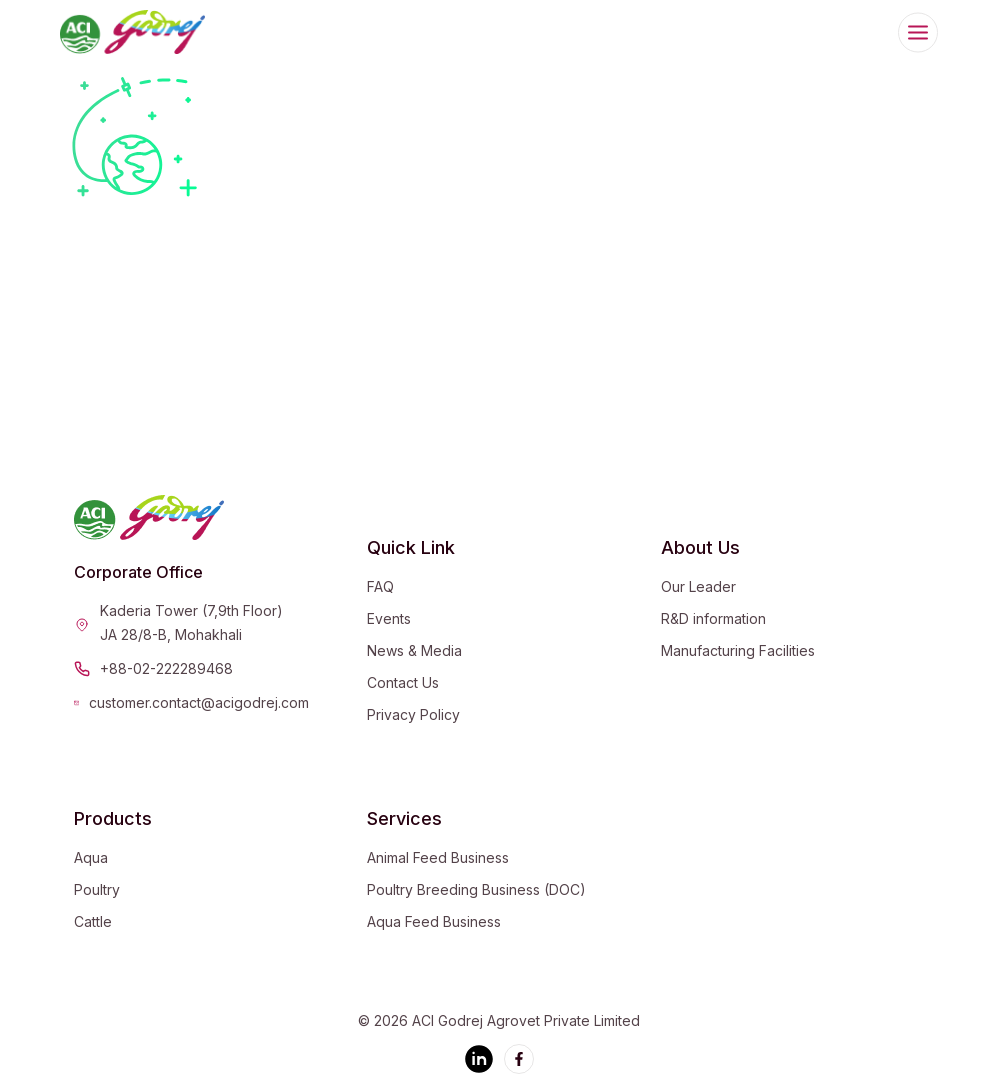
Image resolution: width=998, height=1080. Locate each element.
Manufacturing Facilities (738, 650)
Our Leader (698, 586)
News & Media (414, 650)
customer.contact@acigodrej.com (199, 702)
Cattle (93, 921)
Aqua (91, 857)
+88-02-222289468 (166, 668)
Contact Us (403, 682)
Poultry (97, 889)
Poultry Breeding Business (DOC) (476, 889)
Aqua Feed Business (434, 921)
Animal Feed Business (438, 857)
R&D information (713, 618)
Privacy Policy (413, 714)
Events (389, 618)
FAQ (380, 586)
